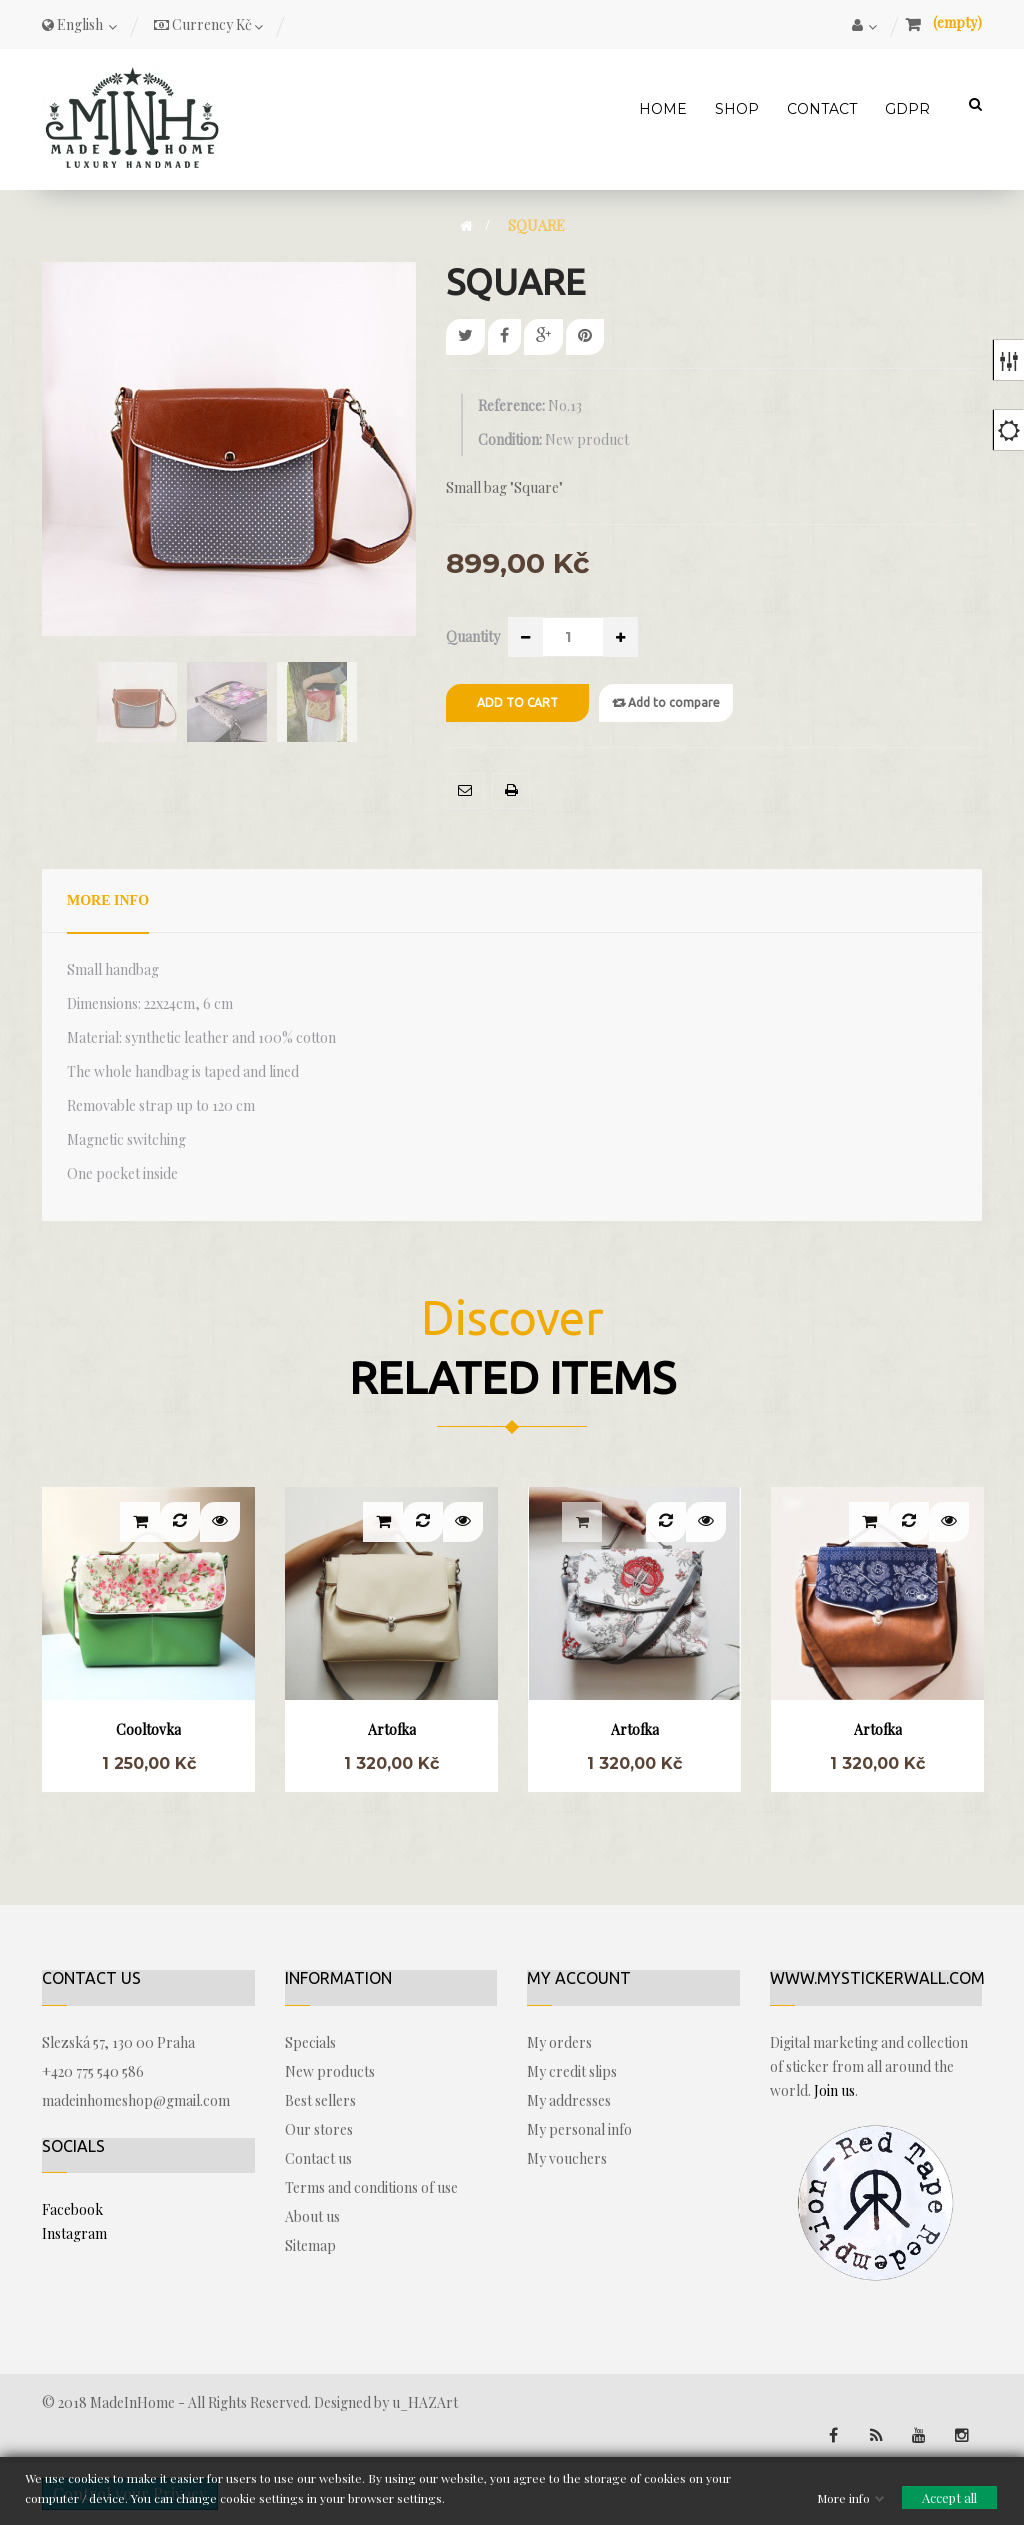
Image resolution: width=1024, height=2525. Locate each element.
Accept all (949, 2496)
